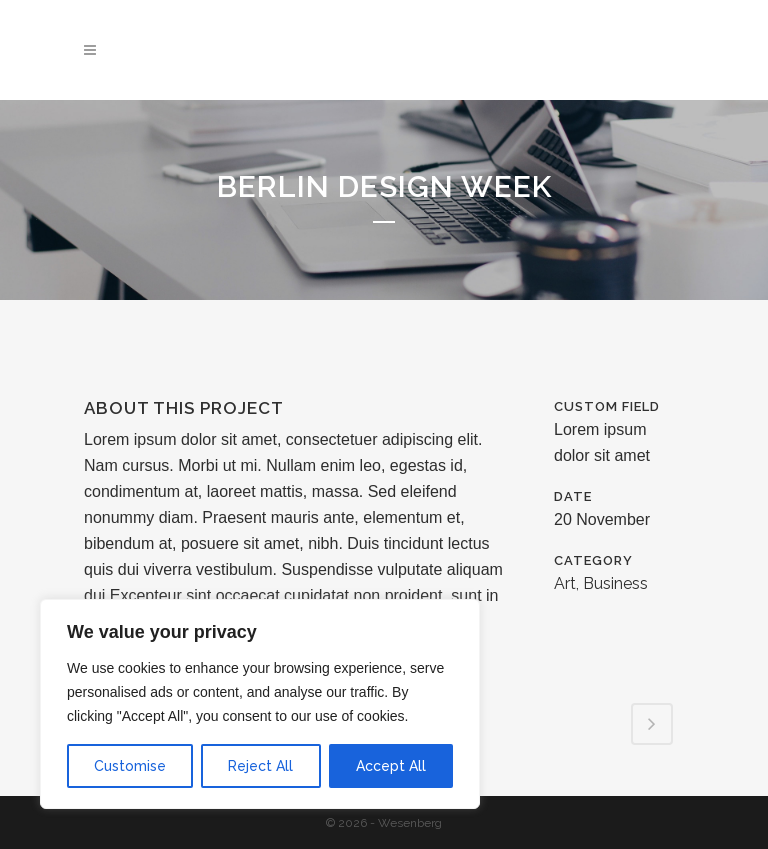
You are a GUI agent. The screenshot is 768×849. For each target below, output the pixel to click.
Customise (130, 766)
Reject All (260, 766)
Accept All (391, 766)
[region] (260, 704)
